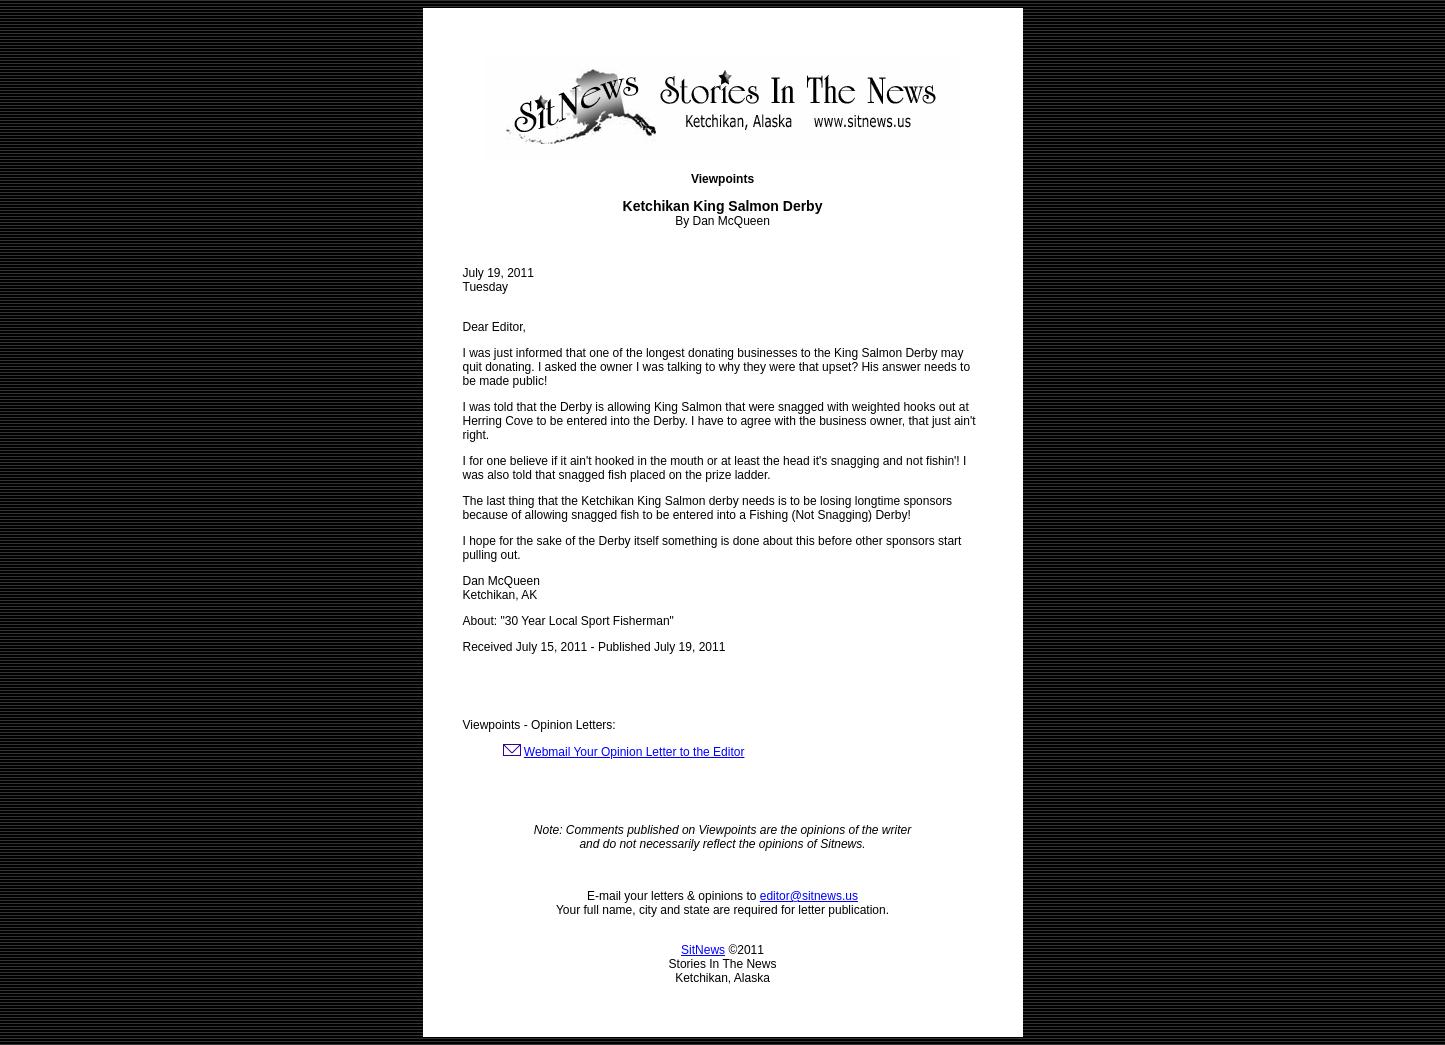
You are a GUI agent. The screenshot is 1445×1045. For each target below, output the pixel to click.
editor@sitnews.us (809, 896)
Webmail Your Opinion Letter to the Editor (634, 752)
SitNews (703, 950)
